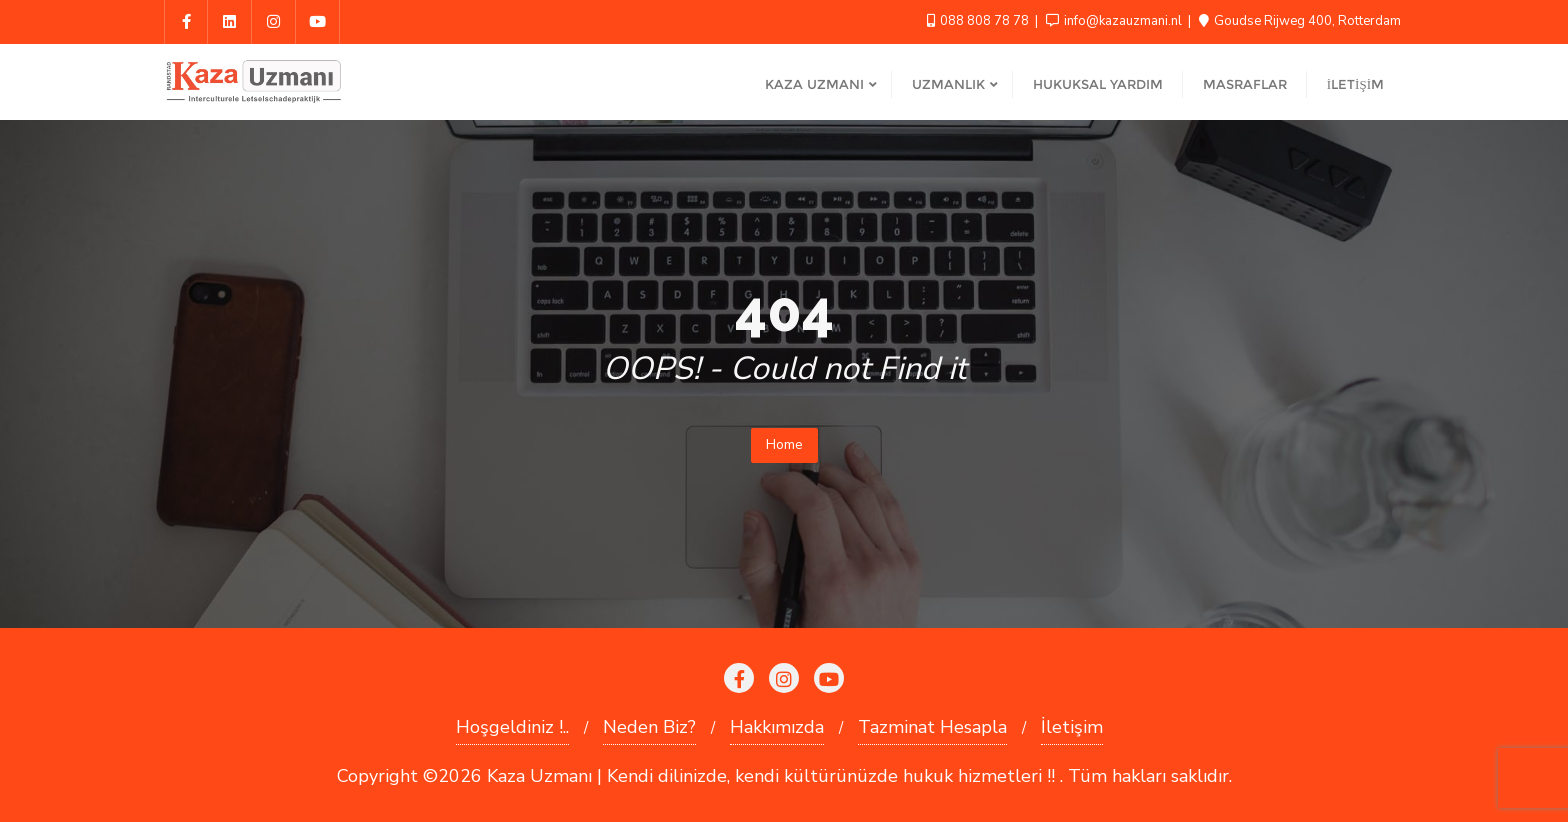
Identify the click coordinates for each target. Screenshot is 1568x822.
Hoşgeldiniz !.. (512, 727)
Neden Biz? (649, 727)
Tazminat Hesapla (932, 727)
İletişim (1072, 727)
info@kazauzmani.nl (1115, 21)
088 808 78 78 (979, 21)
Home (784, 444)
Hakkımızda (777, 727)
